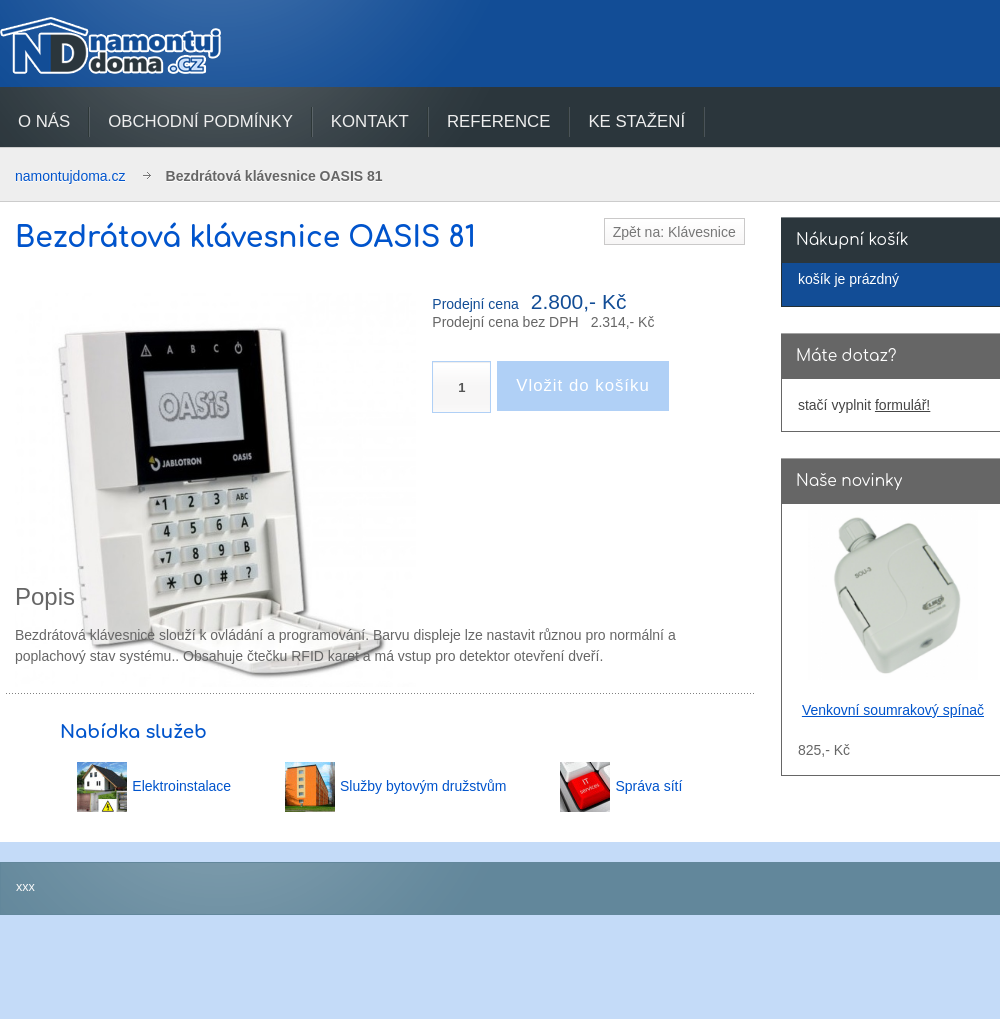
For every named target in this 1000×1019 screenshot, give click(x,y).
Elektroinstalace (181, 786)
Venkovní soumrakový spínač (893, 710)
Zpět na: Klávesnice (674, 232)
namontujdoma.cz (70, 176)
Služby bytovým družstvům (423, 786)
